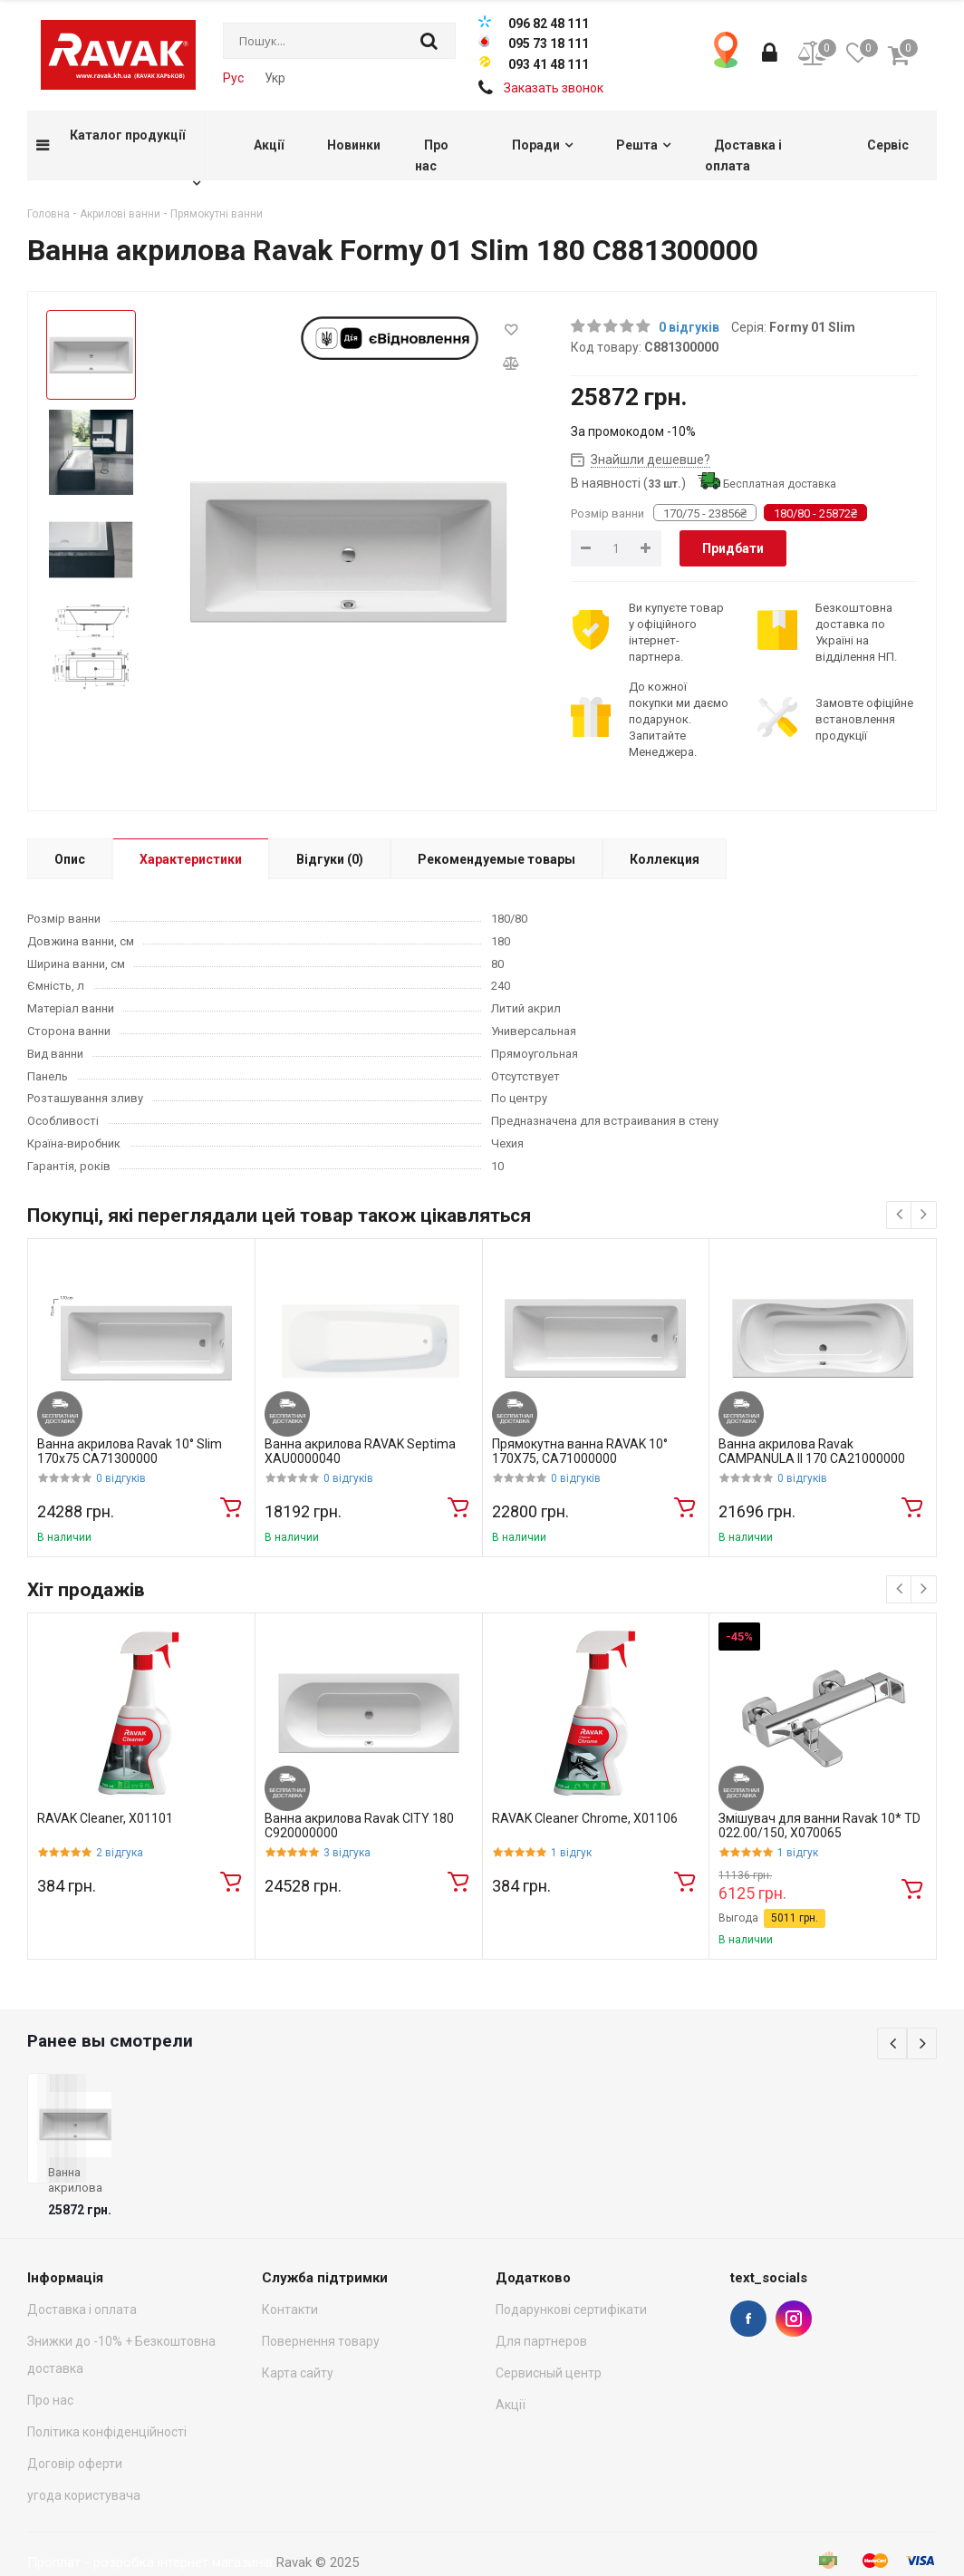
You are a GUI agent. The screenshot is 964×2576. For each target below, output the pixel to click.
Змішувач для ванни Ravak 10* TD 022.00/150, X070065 (819, 1826)
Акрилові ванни (120, 214)
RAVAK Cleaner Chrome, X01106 (585, 1818)
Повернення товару (321, 2305)
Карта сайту (297, 2336)
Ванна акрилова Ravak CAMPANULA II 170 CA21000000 (811, 1452)
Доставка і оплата (82, 2273)
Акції (510, 2368)
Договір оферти (74, 2427)
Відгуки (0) (329, 859)
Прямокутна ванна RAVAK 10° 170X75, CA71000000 (580, 1452)
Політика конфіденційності (107, 2395)
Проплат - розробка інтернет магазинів (150, 2526)
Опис (69, 859)
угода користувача (83, 2459)
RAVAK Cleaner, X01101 (105, 1818)
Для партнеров (541, 2305)
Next (922, 2043)
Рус (233, 78)
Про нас (50, 2364)
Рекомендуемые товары (496, 859)
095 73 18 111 (548, 43)
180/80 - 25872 (815, 513)
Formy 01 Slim (812, 327)
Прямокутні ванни (216, 214)
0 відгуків (689, 327)
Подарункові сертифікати (571, 2273)
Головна (48, 214)
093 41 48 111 (548, 64)
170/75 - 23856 (705, 513)
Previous (892, 2043)
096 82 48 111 (548, 23)
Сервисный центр (549, 2336)
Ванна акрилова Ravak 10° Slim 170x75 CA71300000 (129, 1452)
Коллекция (664, 859)
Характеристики (191, 859)
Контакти (290, 2273)
